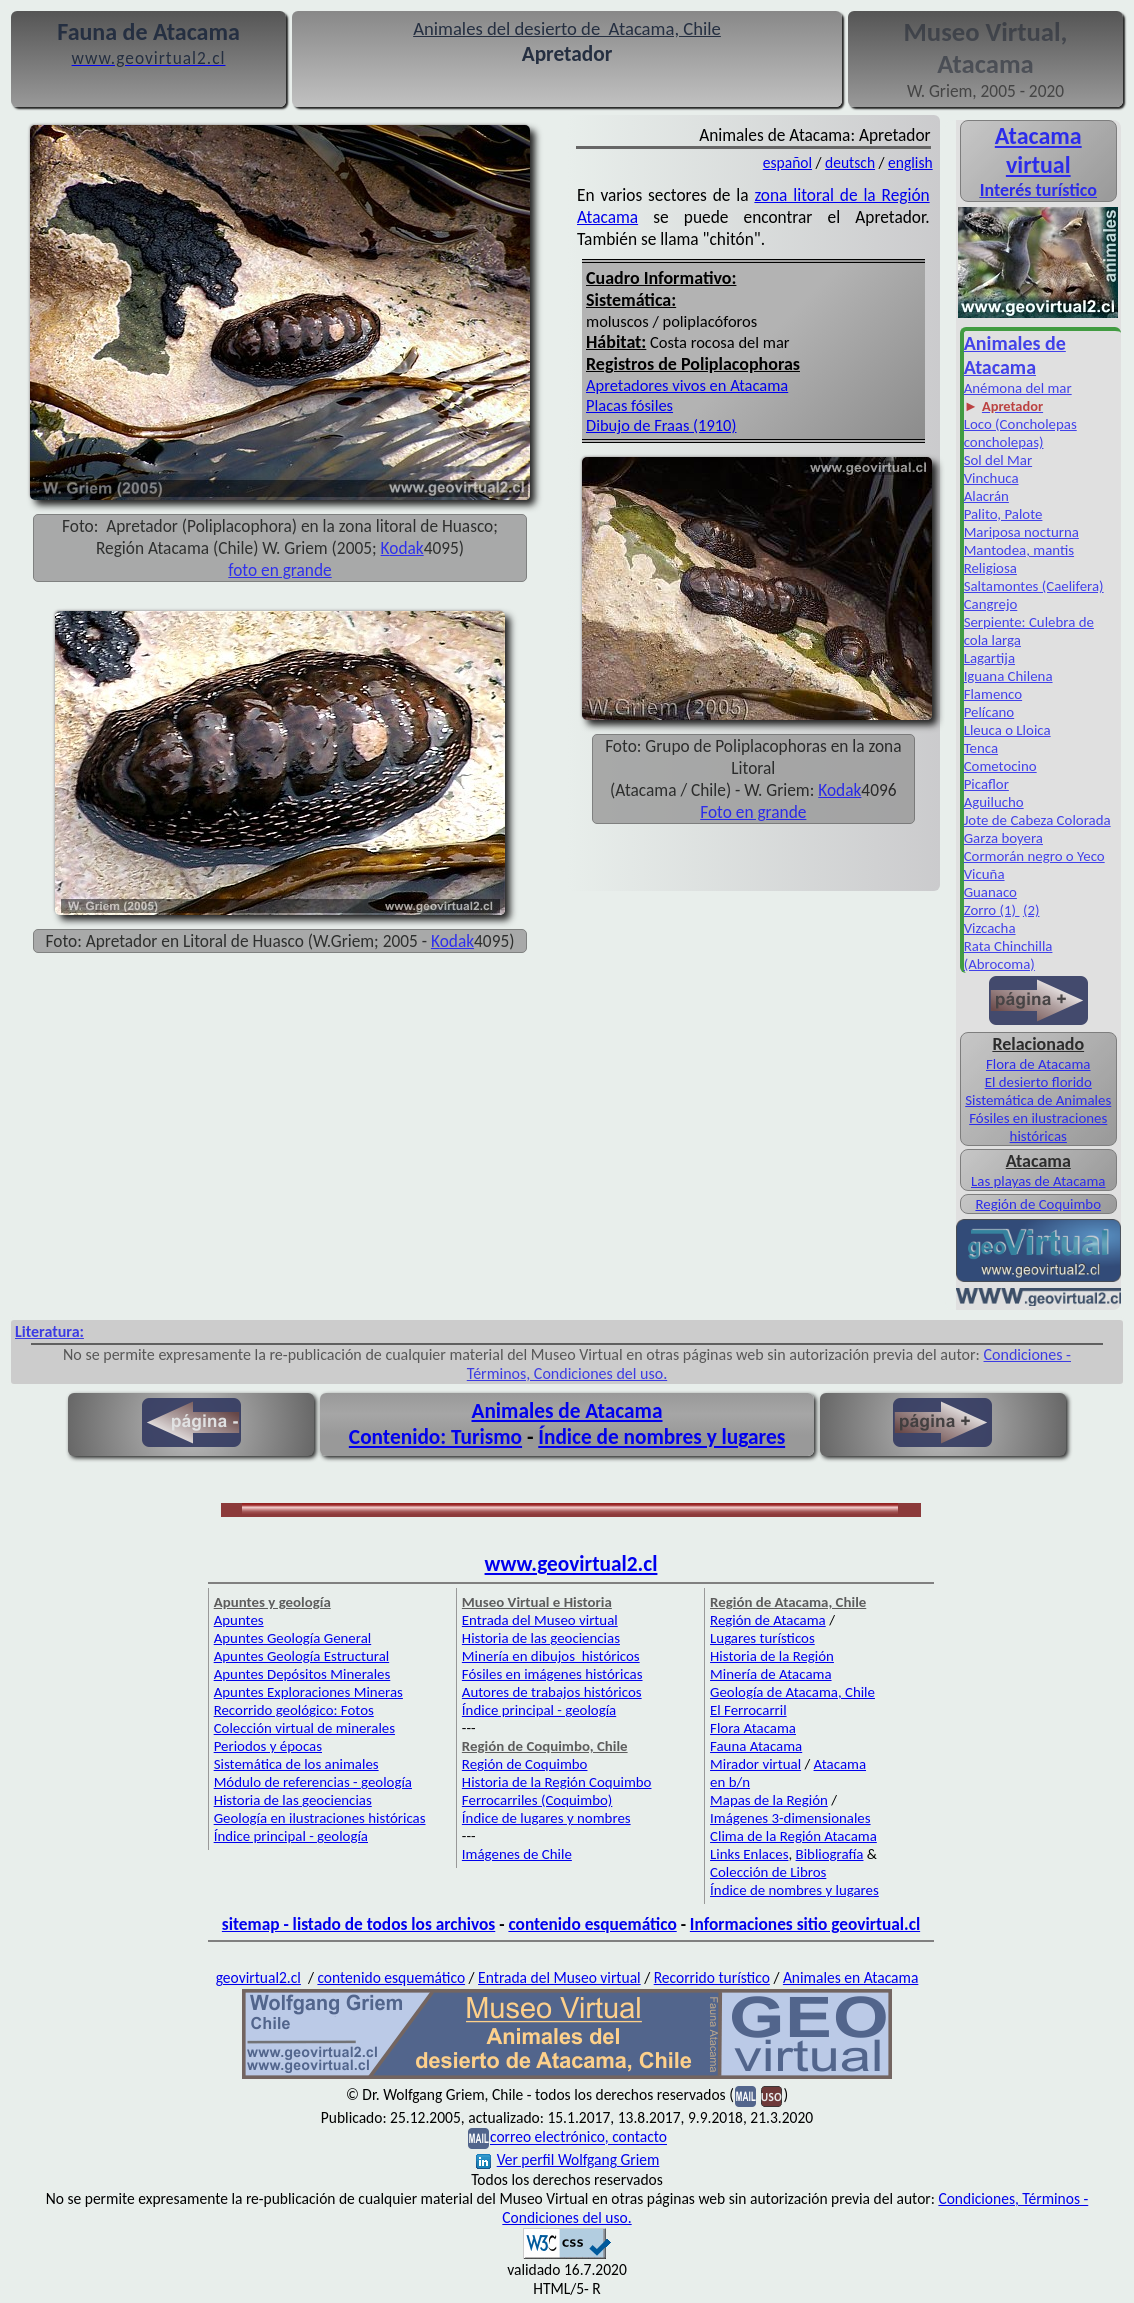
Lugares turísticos (762, 1638)
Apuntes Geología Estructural (302, 1656)
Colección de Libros (768, 1872)
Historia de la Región (772, 1656)
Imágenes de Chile (517, 1854)
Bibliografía (830, 1854)
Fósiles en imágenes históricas (552, 1674)
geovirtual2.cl (258, 1977)
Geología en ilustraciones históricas (320, 1818)
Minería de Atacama (770, 1674)
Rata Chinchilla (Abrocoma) (1008, 955)
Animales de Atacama (567, 1411)
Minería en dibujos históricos (551, 1656)
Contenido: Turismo (435, 1437)
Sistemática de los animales (296, 1764)
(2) (1031, 910)
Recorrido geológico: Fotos (294, 1710)
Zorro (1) (992, 910)
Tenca (981, 748)
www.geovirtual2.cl (571, 1564)
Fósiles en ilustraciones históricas (1038, 1127)
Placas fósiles (629, 405)
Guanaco (990, 892)
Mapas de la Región (769, 1800)
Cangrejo (991, 604)
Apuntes (239, 1620)
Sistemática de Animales (1038, 1100)
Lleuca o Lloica (1007, 730)
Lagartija (989, 658)
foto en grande (279, 570)
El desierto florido (1038, 1082)
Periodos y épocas (268, 1746)
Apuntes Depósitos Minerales (302, 1674)
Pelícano (989, 712)
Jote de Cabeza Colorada (1037, 820)
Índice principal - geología (291, 1836)
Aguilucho (994, 802)
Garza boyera (1003, 838)
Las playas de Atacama (1038, 1181)
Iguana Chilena (1008, 676)
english (910, 162)
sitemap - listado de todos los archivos (358, 1924)
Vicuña (984, 874)
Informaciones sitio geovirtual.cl (805, 1924)
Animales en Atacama (850, 1977)
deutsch (850, 162)
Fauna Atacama (756, 1746)
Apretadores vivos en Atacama (687, 385)
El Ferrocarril (748, 1710)
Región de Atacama (768, 1620)
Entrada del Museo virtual (540, 1620)
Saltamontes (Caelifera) (1034, 586)
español (787, 162)
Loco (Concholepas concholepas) (1020, 433)
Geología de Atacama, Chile (792, 1692)
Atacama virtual (1038, 150)
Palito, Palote (1003, 514)
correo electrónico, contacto (578, 2137)
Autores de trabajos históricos (552, 1692)
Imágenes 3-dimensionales (790, 1818)
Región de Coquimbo (1038, 1204)
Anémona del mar (1018, 388)
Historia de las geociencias (293, 1800)
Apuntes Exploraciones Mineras (308, 1692)
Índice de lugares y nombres (546, 1818)
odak (406, 548)
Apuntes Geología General (293, 1638)
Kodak (839, 790)
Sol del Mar (998, 460)
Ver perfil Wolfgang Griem (568, 2159)
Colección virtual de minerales (304, 1728)
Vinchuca (991, 478)
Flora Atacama (753, 1728)
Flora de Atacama (1038, 1064)
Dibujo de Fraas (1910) (661, 425)
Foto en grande (753, 812)
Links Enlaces (749, 1854)
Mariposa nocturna (1021, 532)
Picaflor (986, 784)
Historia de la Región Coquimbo (557, 1782)
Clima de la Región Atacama (793, 1836)
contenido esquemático (592, 1924)
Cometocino (1000, 766)
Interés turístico (1038, 190)
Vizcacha (990, 928)
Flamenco (993, 694)
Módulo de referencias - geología (313, 1782)
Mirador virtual (755, 1764)
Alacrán (986, 496)
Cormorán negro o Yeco (1034, 856)
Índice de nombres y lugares (661, 1437)
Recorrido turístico (712, 1977)
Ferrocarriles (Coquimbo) (537, 1800)
